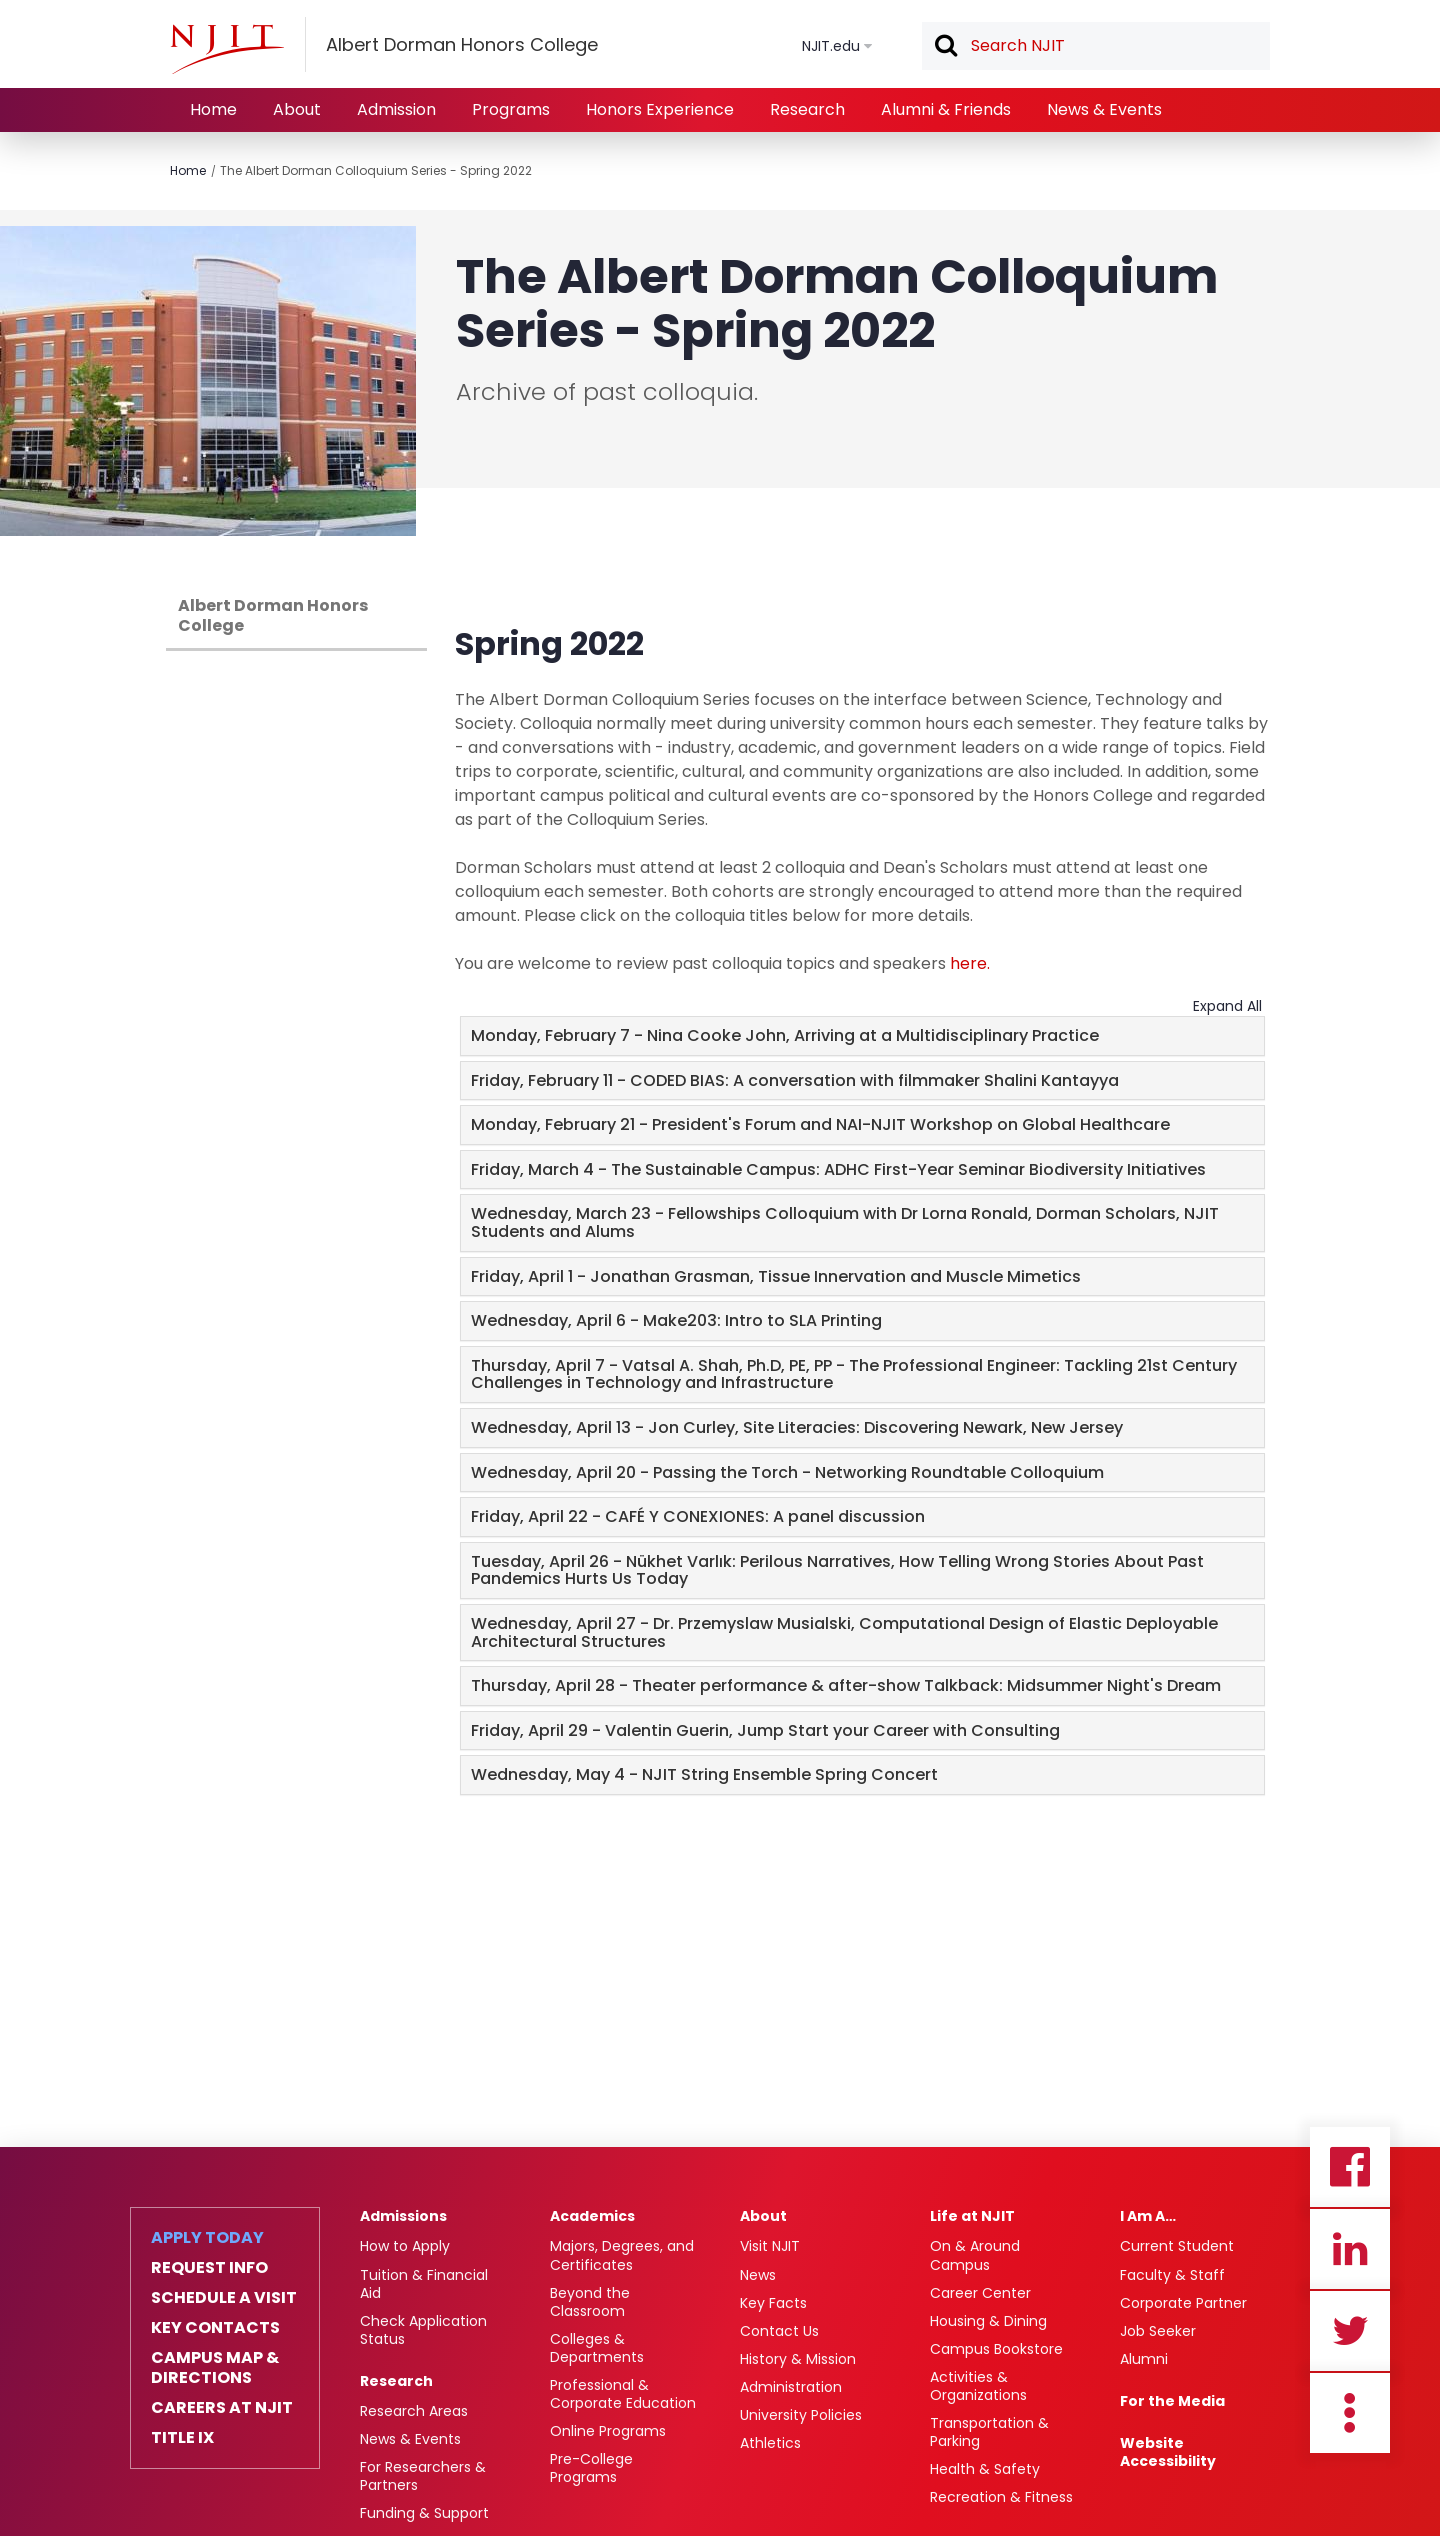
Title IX (182, 2438)
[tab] (862, 1036)
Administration (791, 2387)
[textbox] (1096, 46)
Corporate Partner (1183, 2303)
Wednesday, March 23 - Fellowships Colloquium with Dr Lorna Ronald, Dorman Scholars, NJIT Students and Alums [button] (845, 1222)
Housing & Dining (988, 2321)
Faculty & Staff (1172, 2275)
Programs (511, 109)
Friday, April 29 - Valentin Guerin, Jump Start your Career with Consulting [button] (765, 1730)
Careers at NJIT (222, 2408)
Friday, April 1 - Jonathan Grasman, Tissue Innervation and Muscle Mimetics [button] (776, 1276)
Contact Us (779, 2331)
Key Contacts (215, 2328)
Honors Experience (660, 109)
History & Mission (798, 2359)
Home (213, 109)
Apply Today (207, 2238)
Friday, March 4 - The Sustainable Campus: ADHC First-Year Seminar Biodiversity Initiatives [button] (838, 1169)
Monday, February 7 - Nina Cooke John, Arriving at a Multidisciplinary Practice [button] (785, 1035)
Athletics (770, 2443)
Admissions (403, 2216)
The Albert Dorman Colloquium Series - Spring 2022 (376, 170)
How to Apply (405, 2246)
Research (807, 109)
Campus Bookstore (996, 2349)
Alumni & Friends (946, 109)
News (758, 2275)
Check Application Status (423, 2330)
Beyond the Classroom (590, 2302)
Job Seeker (1158, 2331)
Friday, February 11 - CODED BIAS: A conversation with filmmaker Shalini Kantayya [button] (795, 1080)
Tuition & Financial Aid (424, 2284)
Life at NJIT (972, 2216)
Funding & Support (424, 2513)
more (1350, 2413)
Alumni (1144, 2359)
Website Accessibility (1168, 2452)
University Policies (801, 2415)
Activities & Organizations (978, 2386)
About (297, 109)
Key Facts (773, 2303)
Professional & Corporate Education (623, 2394)
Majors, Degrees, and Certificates (622, 2255)
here (968, 963)
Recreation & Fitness (1001, 2497)
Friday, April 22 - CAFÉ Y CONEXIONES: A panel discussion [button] (698, 1516)
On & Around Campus (975, 2255)
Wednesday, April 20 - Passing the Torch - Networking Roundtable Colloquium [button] (787, 1472)
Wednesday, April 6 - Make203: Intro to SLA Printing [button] (676, 1320)
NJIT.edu (831, 46)
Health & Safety (985, 2469)
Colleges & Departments (597, 2348)
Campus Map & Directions (215, 2368)
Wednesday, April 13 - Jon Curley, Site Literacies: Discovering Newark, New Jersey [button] (797, 1427)
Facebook (1350, 2167)
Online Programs (608, 2431)
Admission (396, 109)
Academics (592, 2216)
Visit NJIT (770, 2246)
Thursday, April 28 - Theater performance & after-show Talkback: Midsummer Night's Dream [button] (846, 1685)
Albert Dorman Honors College (273, 615)
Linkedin (1350, 2249)
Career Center (980, 2293)
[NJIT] (227, 49)
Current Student (1177, 2246)
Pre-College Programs (591, 2468)
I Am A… (1148, 2216)
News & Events (1104, 109)
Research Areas (414, 2411)
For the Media (1172, 2401)
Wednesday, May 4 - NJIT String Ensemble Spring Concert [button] (704, 1774)
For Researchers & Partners (423, 2476)
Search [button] (945, 47)
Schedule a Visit (224, 2298)
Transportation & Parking (989, 2432)
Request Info (209, 2268)
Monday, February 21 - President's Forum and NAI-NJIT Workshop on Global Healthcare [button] (820, 1124)
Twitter (1350, 2331)
